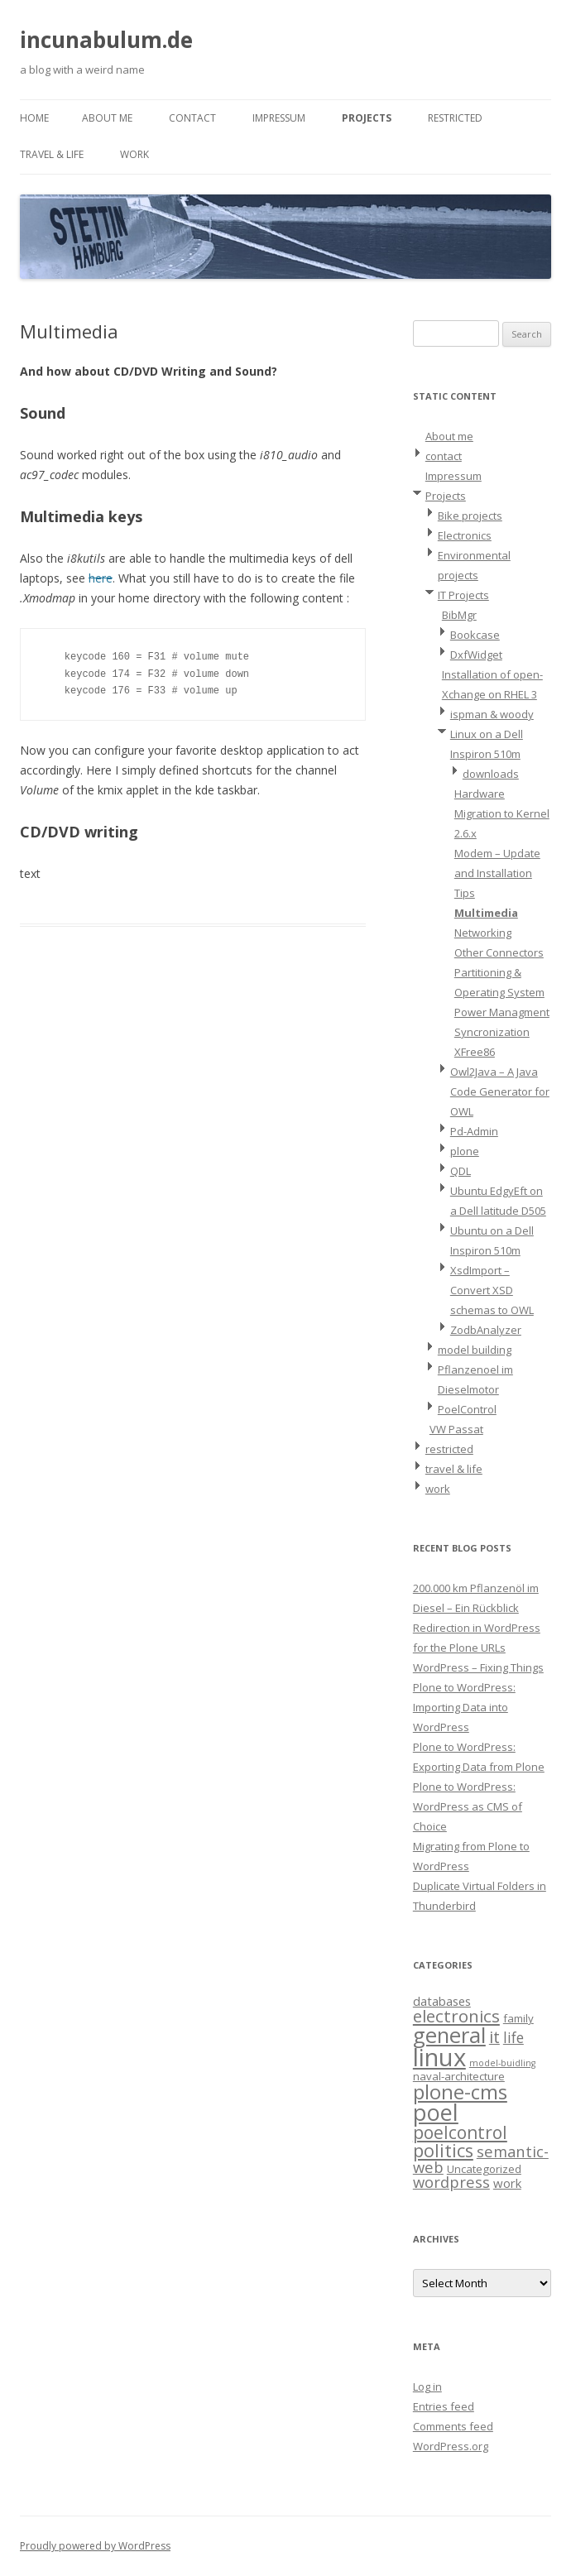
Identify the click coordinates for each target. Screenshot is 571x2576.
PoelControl (467, 1409)
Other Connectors (499, 952)
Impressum (278, 118)
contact (192, 118)
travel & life (52, 154)
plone (464, 1151)
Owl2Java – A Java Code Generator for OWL (499, 1091)
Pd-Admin (474, 1131)
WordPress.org (450, 2446)
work (134, 154)
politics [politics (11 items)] (443, 2150)
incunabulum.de (106, 40)
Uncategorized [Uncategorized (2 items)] (484, 2168)
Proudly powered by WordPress (95, 2546)
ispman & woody (492, 714)
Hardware (479, 793)
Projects (366, 118)
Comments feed (453, 2426)
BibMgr (459, 614)
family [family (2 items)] (518, 2018)
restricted (455, 118)
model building (474, 1349)
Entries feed (443, 2406)
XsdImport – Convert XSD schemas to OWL (492, 1290)
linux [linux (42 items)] (439, 2057)
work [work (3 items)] (507, 2183)
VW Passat (456, 1429)
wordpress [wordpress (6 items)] (451, 2181)
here (101, 578)
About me (107, 118)
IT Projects (463, 595)
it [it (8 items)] (494, 2037)
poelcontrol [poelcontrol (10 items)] (460, 2132)
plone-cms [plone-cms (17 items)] (460, 2091)
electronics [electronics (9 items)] (456, 2015)
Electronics (465, 535)
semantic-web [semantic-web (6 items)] (481, 2159)
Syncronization (492, 1031)
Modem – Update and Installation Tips (497, 873)
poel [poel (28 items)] (435, 2112)
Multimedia (486, 912)
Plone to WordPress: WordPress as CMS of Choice (467, 1806)
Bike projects (470, 515)
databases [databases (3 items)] (442, 2001)
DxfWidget (476, 654)
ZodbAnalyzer (485, 1329)
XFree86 (474, 1051)
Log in (427, 2386)
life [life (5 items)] (513, 2037)
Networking (482, 932)
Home (34, 118)
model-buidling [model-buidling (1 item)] (502, 2063)
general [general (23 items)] (449, 2035)
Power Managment (501, 1012)
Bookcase (475, 634)
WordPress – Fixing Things (478, 1667)
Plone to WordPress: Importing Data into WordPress (464, 1707)
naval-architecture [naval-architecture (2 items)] (459, 2076)
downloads (491, 773)
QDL (460, 1170)
